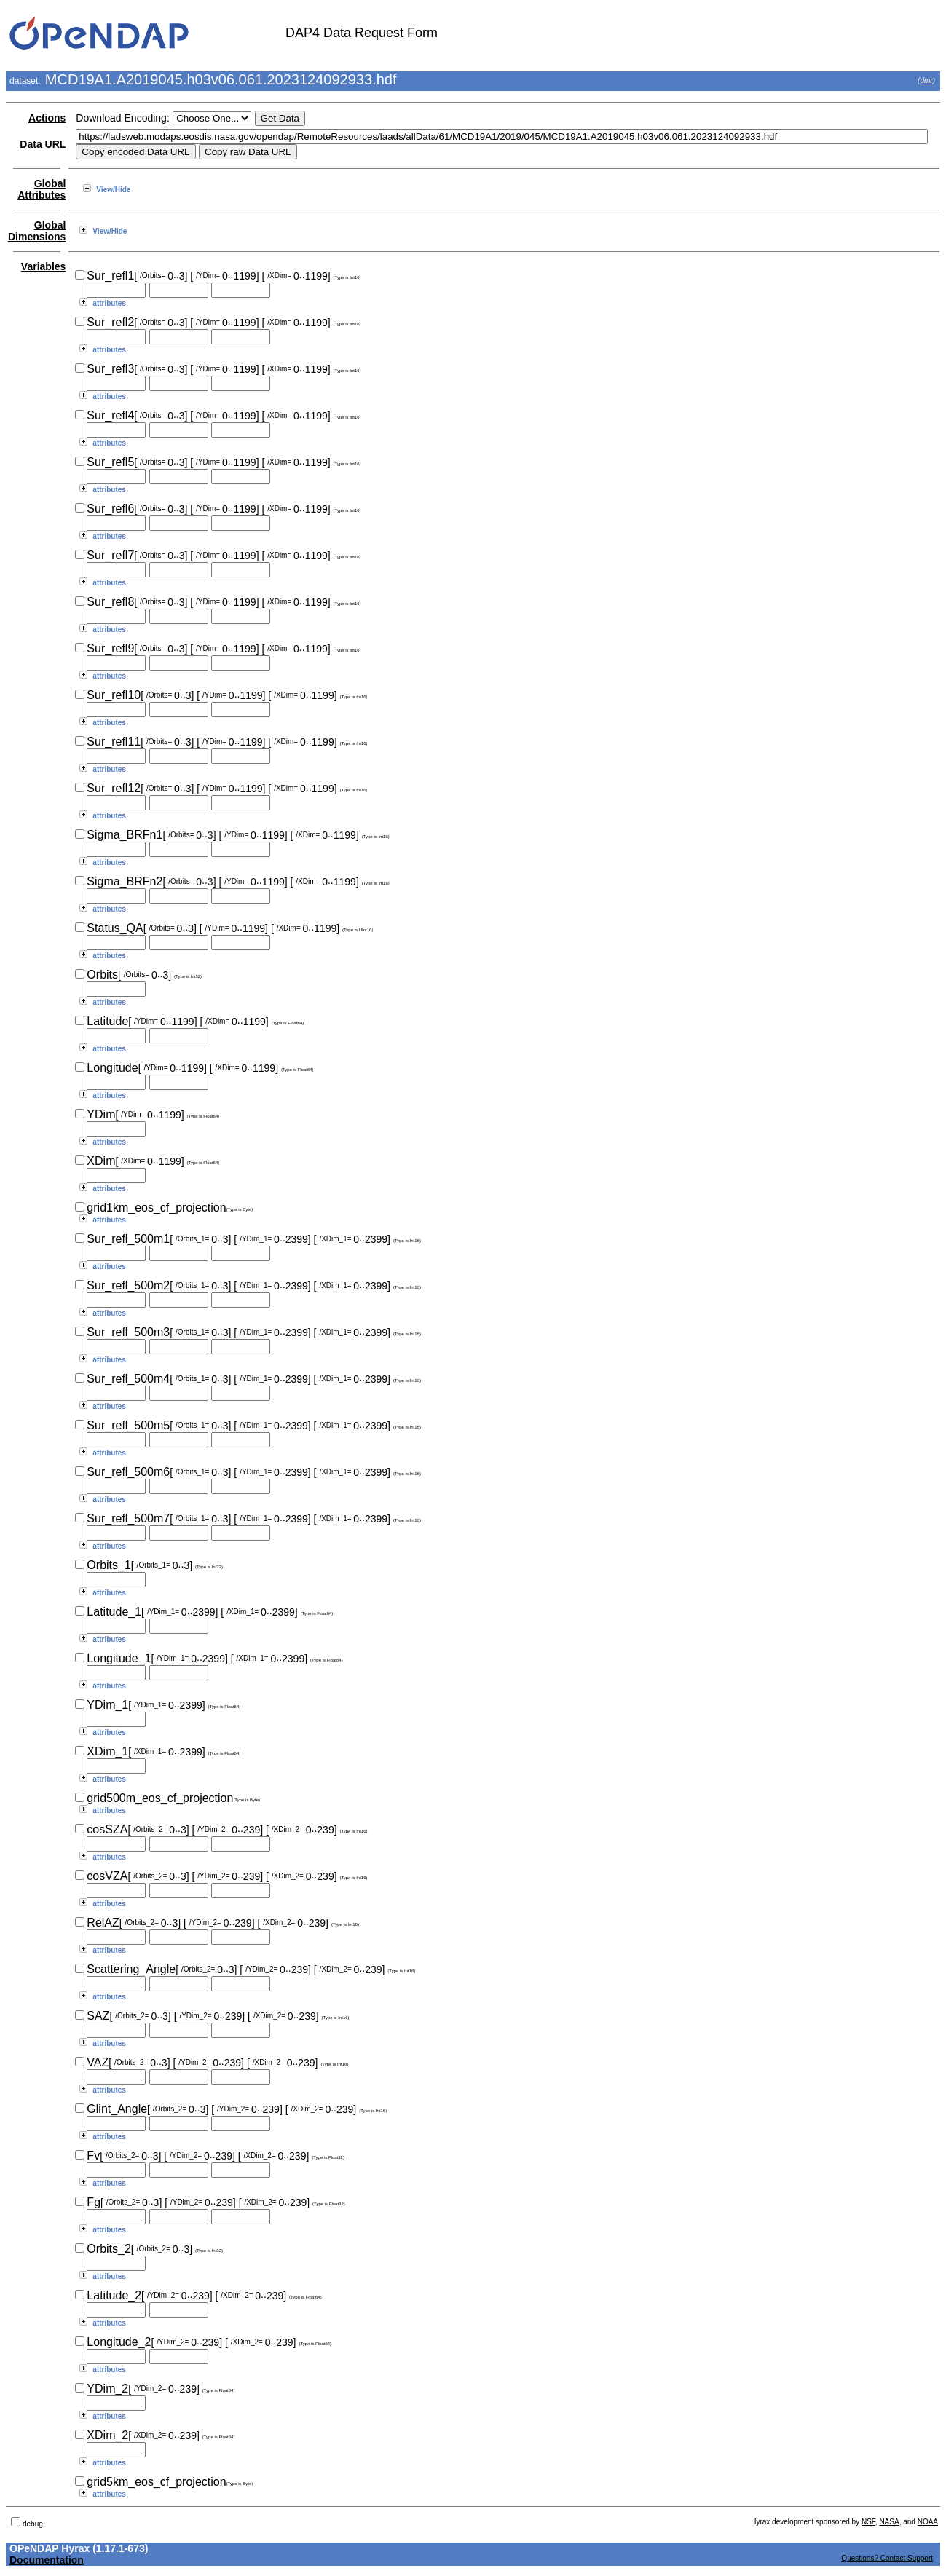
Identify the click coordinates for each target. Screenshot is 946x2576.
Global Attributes (41, 189)
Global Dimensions (37, 230)
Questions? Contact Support (887, 2558)
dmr (926, 80)
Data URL (43, 144)
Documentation (46, 2560)
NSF (868, 2522)
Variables (43, 266)
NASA (889, 2522)
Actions (47, 118)
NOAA (928, 2522)
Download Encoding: (122, 118)
